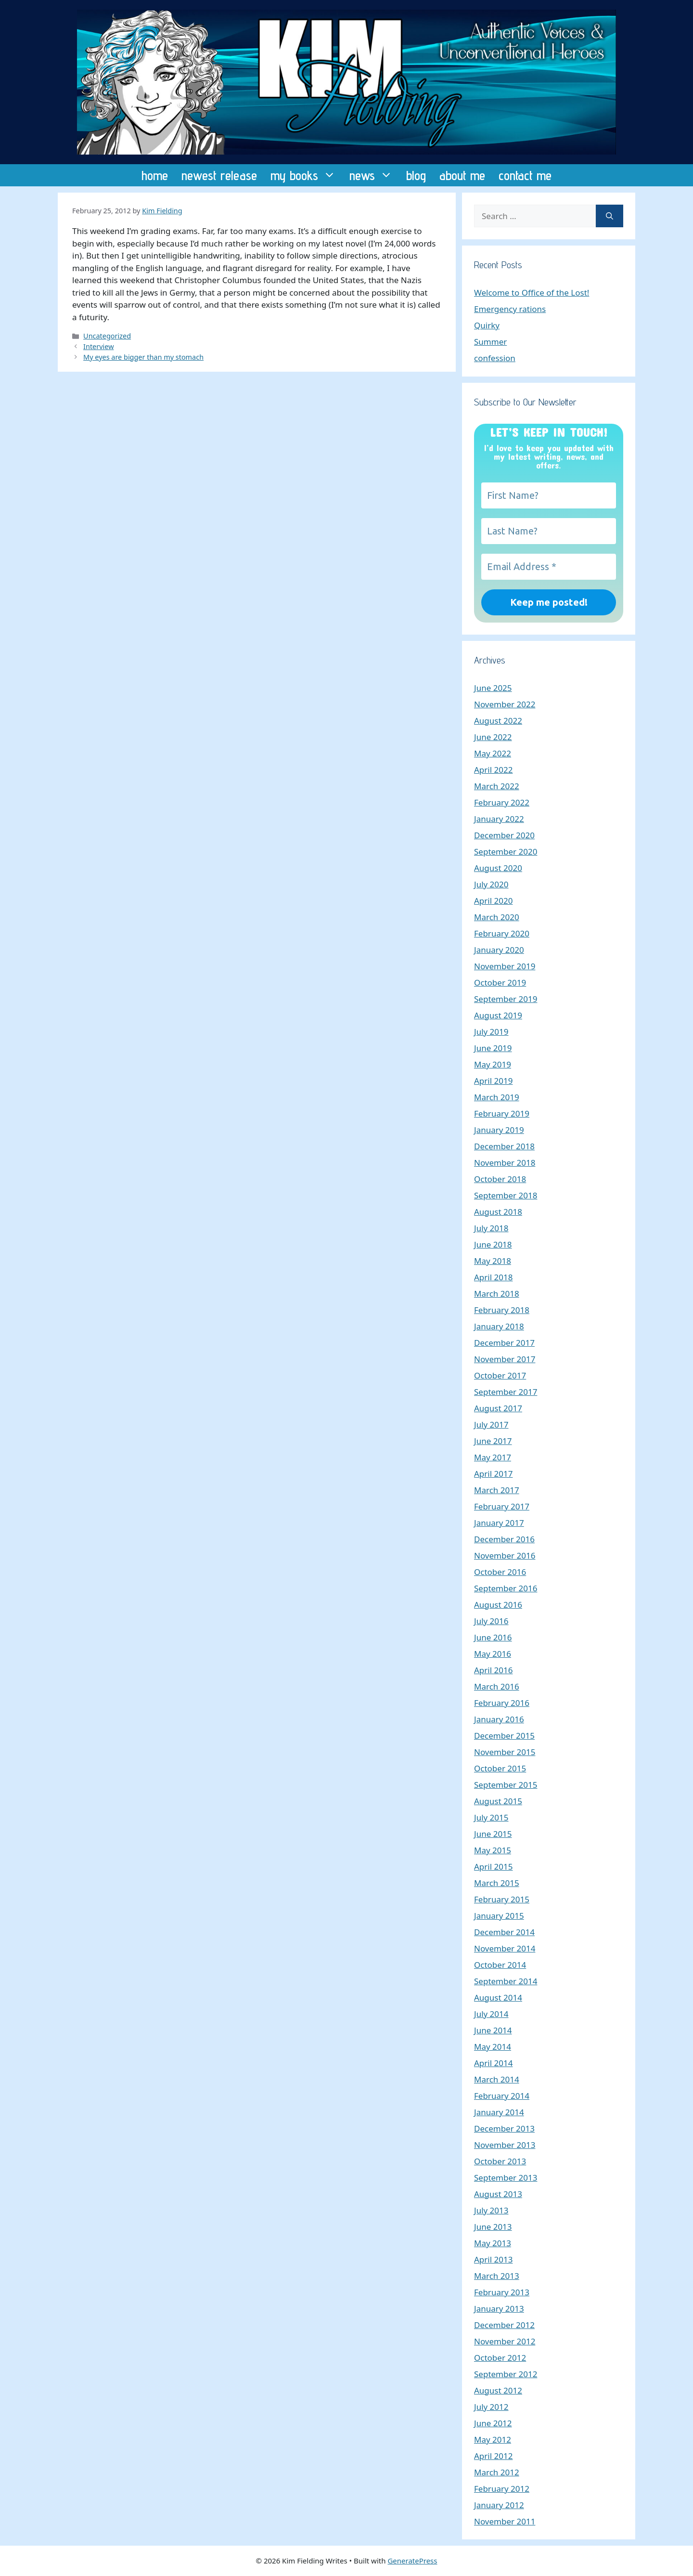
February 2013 (501, 2292)
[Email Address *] (548, 567)
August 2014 (498, 1997)
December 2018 (504, 1146)
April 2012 (493, 2455)
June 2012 (493, 2423)
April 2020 (493, 900)
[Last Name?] (548, 531)
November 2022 (504, 704)
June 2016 (493, 1637)
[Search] (609, 216)
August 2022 (498, 720)
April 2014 (493, 2063)
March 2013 (496, 2275)
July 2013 (491, 2210)
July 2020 (491, 884)
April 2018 (493, 1277)
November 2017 (504, 1359)
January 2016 (499, 1719)
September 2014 (505, 1981)
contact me (525, 175)
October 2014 (500, 1964)
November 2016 (504, 1555)
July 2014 (491, 2013)
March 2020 (496, 917)
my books (306, 175)
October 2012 (500, 2357)
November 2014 (504, 1948)
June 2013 (493, 2226)
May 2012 (492, 2439)
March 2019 (496, 1097)
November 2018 (504, 1162)
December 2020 (504, 835)
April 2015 (493, 1866)
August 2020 (498, 867)
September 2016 (505, 1588)
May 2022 (492, 753)
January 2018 (499, 1326)
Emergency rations (510, 308)
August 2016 (498, 1604)
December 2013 (504, 2128)
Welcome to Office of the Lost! (531, 292)
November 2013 (504, 2144)
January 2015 (499, 1915)
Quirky (487, 325)
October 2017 (500, 1375)
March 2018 (496, 1293)
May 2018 (492, 1260)
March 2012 (496, 2472)
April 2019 (493, 1080)
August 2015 (498, 1801)
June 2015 (493, 1833)
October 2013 (500, 2161)
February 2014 (501, 2095)
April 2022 (493, 769)
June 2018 (493, 1244)
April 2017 (493, 1473)
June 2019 (493, 1048)
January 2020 (499, 949)
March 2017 (496, 1490)
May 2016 (492, 1653)
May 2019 (492, 1064)
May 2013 (492, 2243)
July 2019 (491, 1031)
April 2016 (493, 1670)
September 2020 (505, 851)
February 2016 (501, 1702)
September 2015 (505, 1784)
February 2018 (501, 1309)
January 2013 (499, 2308)
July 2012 (491, 2406)
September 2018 (505, 1195)
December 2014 (504, 1932)
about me (462, 175)
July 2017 (491, 1424)
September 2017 (505, 1391)
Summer (490, 341)
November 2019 (504, 966)
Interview (98, 346)
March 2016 (496, 1686)
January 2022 (499, 818)
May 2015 (492, 1850)
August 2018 (498, 1211)
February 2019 (501, 1113)
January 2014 (499, 2112)
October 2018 (500, 1178)
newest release (219, 175)
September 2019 (505, 998)
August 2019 (498, 1015)
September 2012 (505, 2374)
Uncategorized (107, 335)
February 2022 (501, 802)
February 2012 (501, 2488)
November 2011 (504, 2521)
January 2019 (499, 1129)
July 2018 (491, 1228)
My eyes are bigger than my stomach (143, 357)
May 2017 (492, 1457)
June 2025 (493, 687)
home (154, 175)
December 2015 (504, 1735)
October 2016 (500, 1571)
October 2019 (500, 982)
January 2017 (499, 1522)
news (374, 175)
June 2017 (493, 1440)
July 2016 (491, 1620)
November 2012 (504, 2341)
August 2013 (498, 2193)
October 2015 (500, 1768)
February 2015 (501, 1899)
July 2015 (491, 1817)
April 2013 (493, 2259)
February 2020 (501, 933)
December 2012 (504, 2324)
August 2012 (498, 2390)
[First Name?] (548, 495)
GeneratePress (412, 2560)
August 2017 (498, 1408)
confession (494, 358)
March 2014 (496, 2079)
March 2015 (496, 1882)
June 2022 (493, 736)
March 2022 (496, 786)
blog (416, 175)
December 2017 (504, 1342)
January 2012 (499, 2505)
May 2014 (492, 2046)
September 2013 (505, 2177)
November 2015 (504, 1751)
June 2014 (493, 2030)
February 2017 (501, 1506)
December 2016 (504, 1539)
